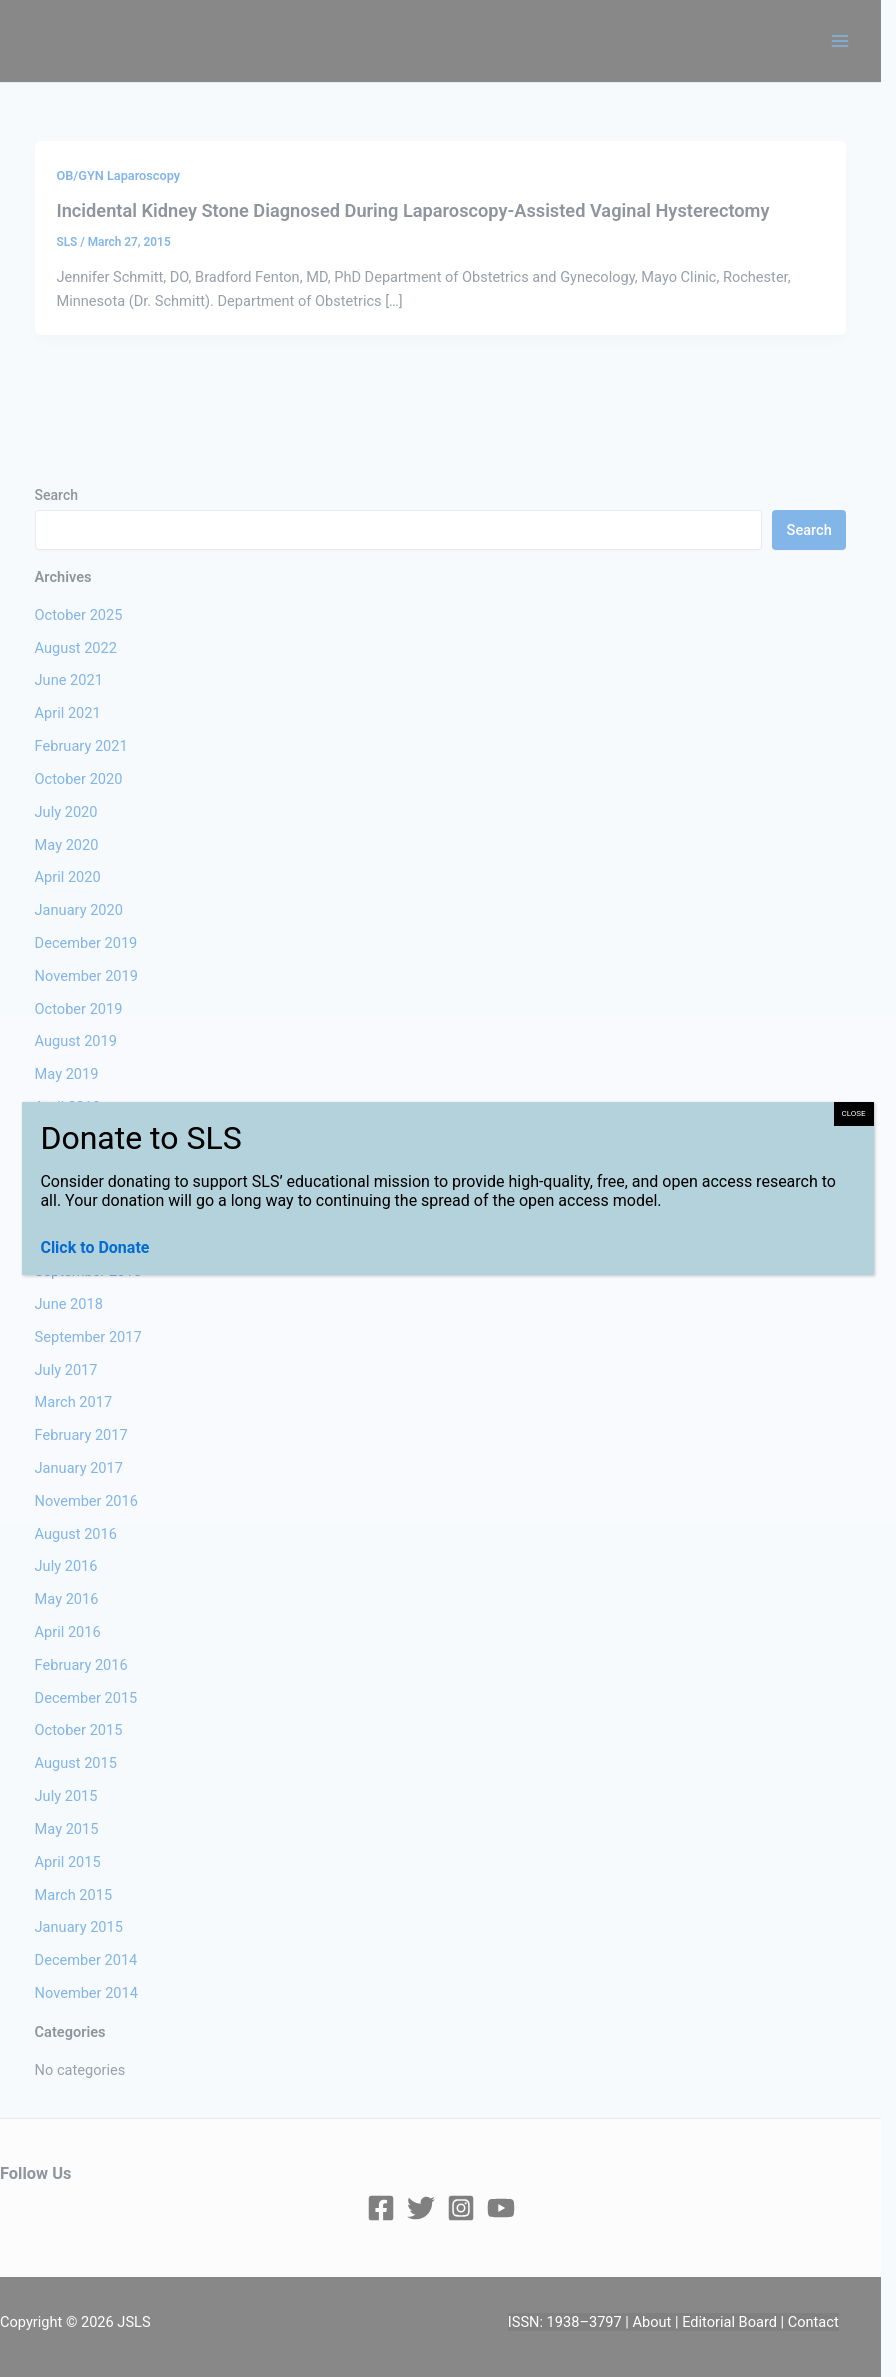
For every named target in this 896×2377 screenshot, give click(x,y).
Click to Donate (94, 1247)
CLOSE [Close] (854, 1113)
